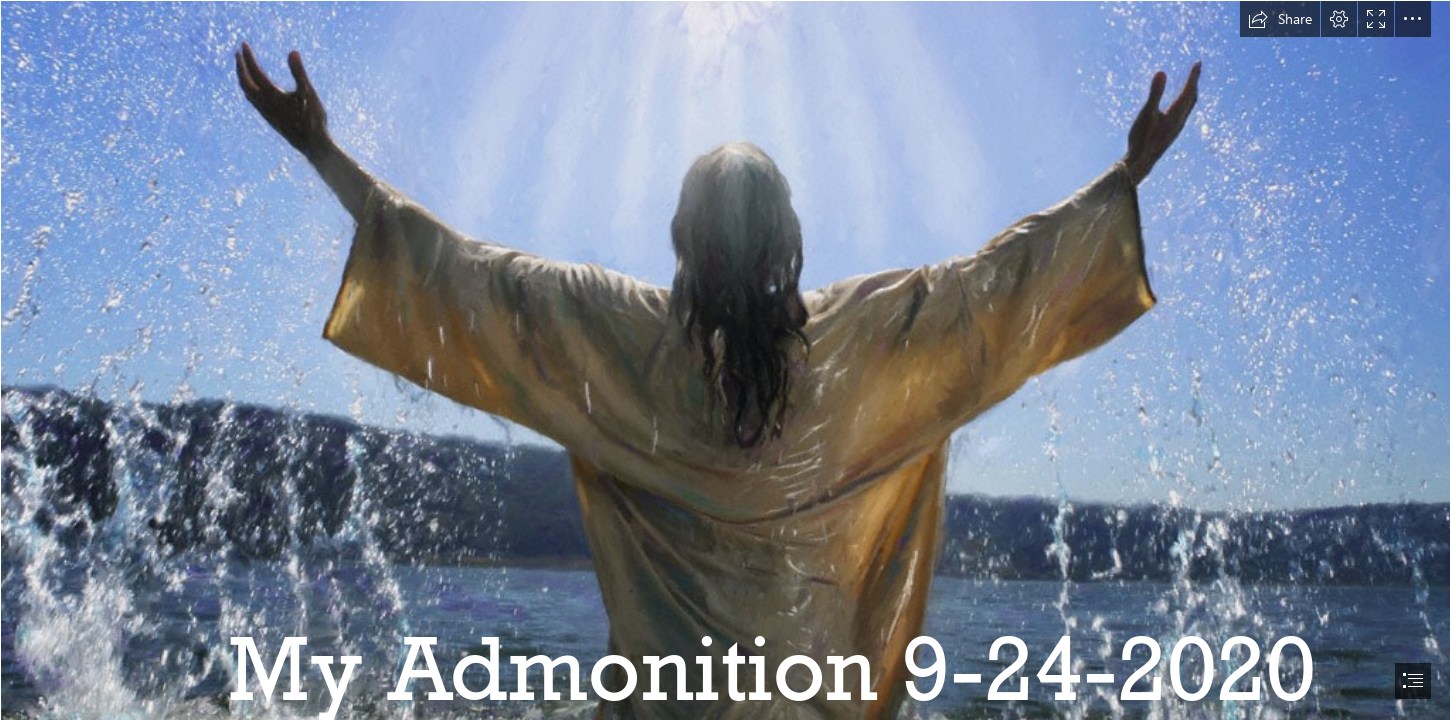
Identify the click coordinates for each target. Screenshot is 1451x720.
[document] (725, 360)
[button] (1280, 19)
